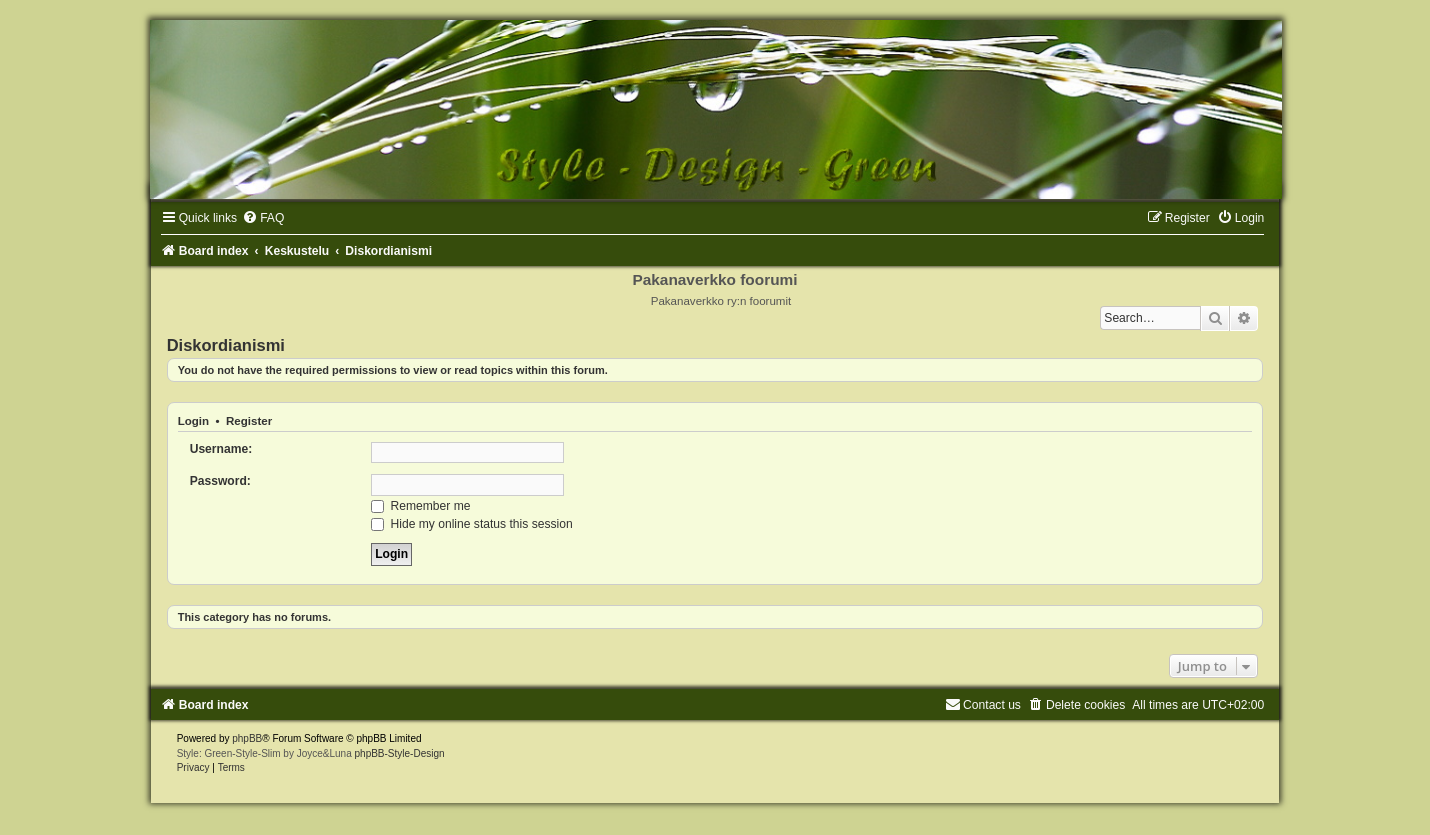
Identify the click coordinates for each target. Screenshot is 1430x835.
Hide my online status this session (472, 524)
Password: (220, 481)
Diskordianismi (226, 345)
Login (193, 421)
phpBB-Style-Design (400, 753)
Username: (221, 449)
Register (249, 421)
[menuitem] (263, 218)
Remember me (420, 506)
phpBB (247, 738)
